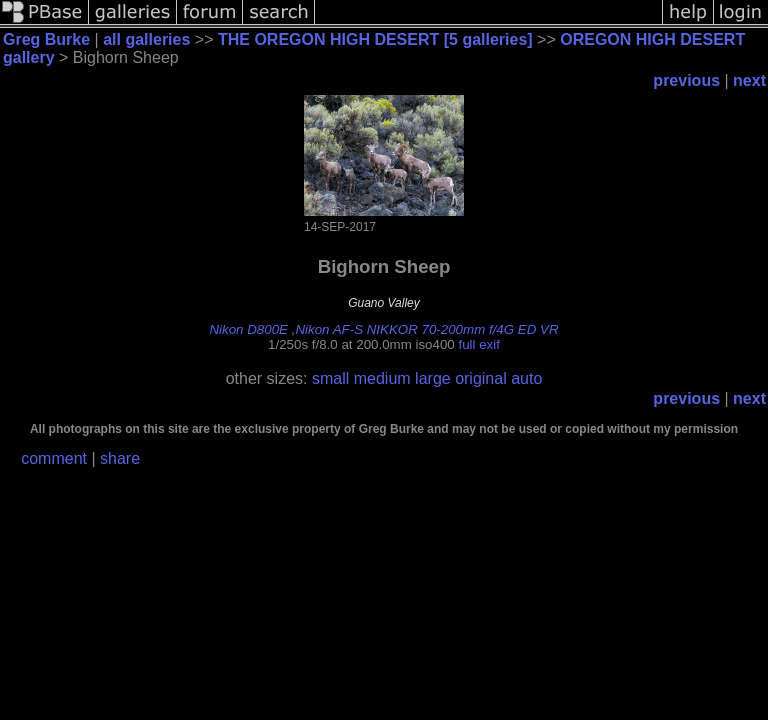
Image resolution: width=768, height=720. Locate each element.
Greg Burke (46, 39)
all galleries (146, 39)
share (120, 458)
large (433, 378)
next (749, 80)
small (330, 378)
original (481, 378)
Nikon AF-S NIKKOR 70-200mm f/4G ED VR (426, 329)
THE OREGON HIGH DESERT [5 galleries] (375, 39)
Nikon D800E (248, 329)
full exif (478, 344)
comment (54, 458)
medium (382, 378)
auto (526, 378)
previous (686, 80)
